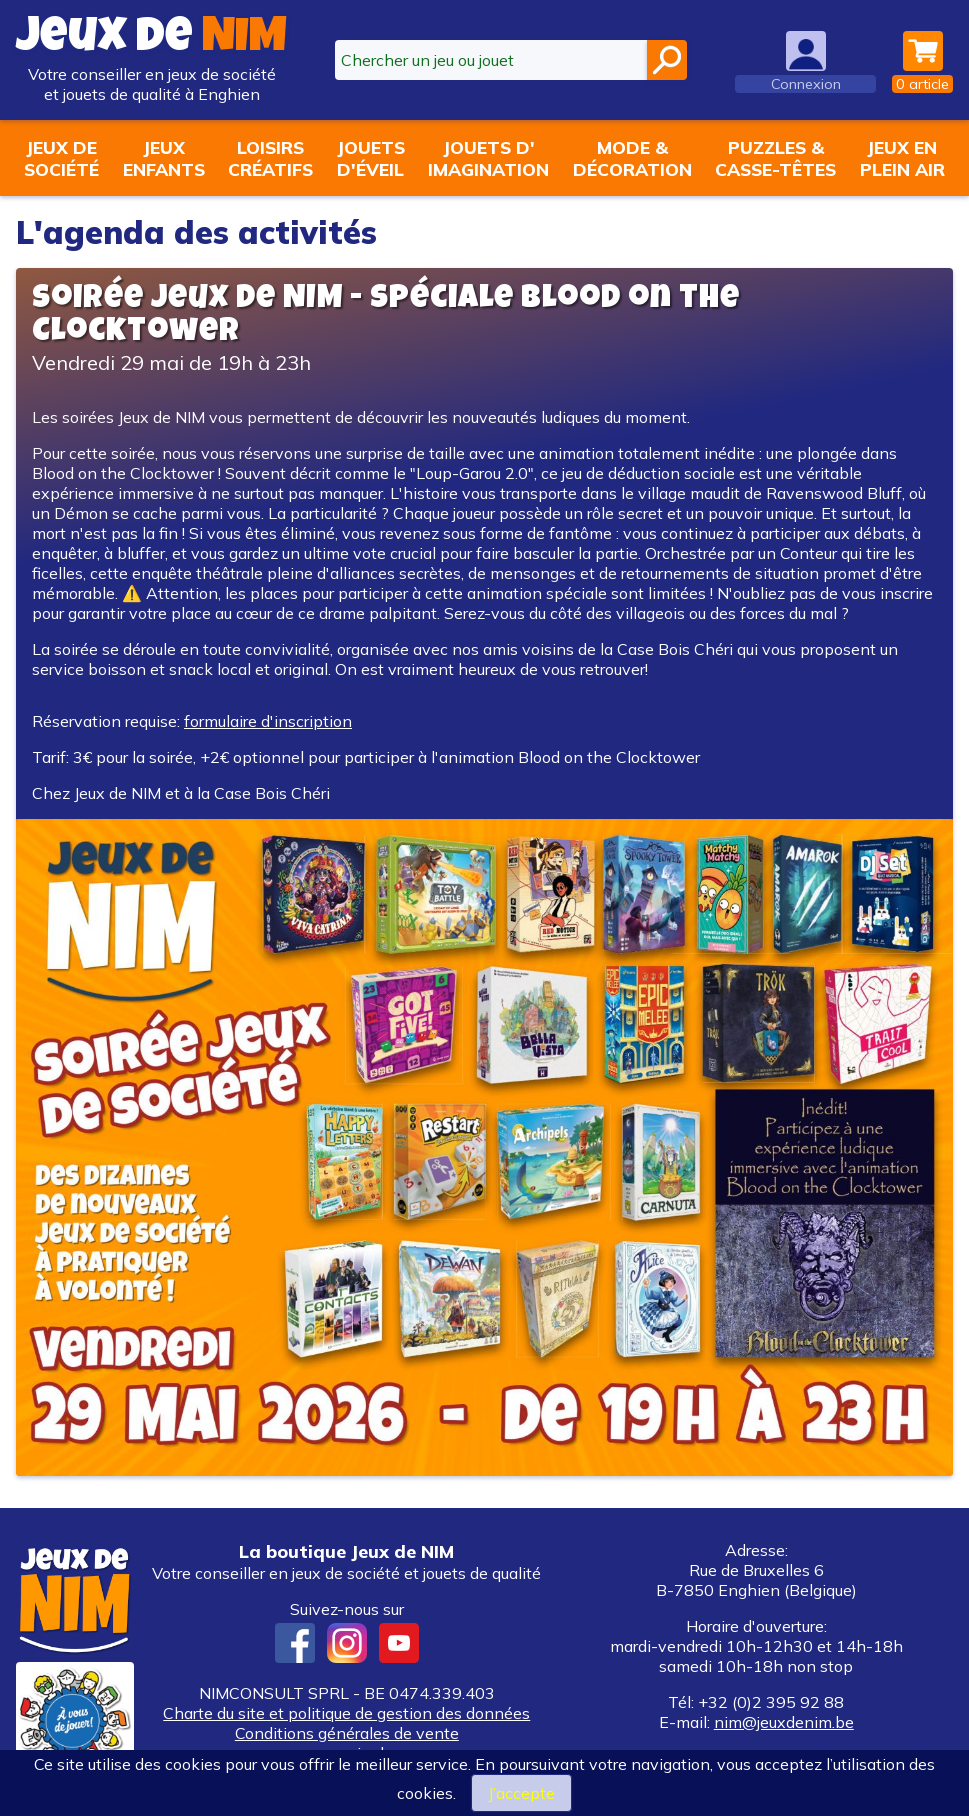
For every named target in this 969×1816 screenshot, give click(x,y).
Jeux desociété (61, 158)
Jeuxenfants (164, 158)
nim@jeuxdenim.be (784, 1722)
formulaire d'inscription (268, 721)
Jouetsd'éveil (371, 158)
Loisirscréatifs (270, 158)
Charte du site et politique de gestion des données (346, 1713)
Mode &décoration (632, 158)
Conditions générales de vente (347, 1733)
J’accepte (521, 1793)
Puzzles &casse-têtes (775, 158)
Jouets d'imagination (488, 158)
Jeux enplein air (902, 158)
